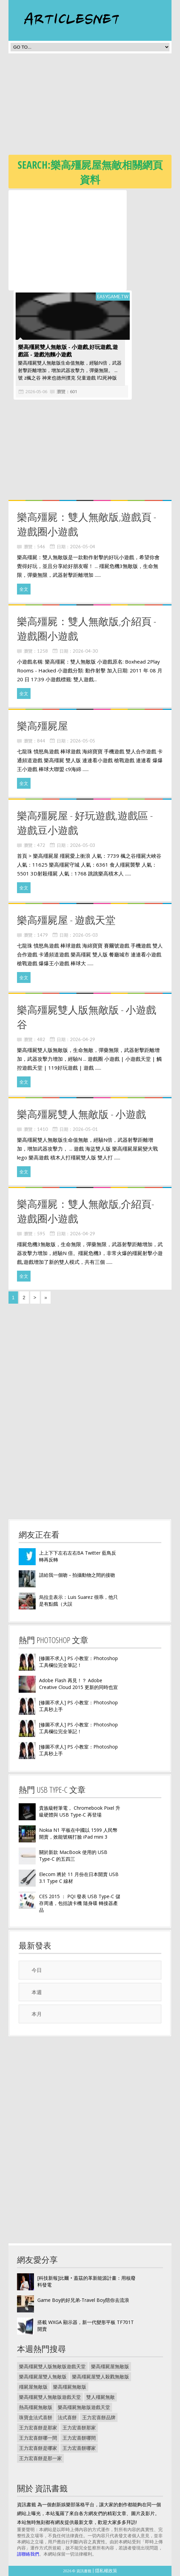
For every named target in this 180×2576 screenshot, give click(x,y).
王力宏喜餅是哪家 (38, 2448)
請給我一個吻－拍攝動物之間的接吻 (77, 1575)
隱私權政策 (106, 2570)
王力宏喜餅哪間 (79, 2438)
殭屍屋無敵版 (33, 2386)
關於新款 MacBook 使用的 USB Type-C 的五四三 (73, 1855)
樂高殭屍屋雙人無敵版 (43, 2376)
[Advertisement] (94, 106)
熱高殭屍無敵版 (35, 2407)
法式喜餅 (67, 2417)
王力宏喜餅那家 (79, 2427)
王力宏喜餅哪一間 (38, 2438)
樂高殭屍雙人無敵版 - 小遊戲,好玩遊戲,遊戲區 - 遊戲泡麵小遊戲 (68, 350)
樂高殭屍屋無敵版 (110, 2366)
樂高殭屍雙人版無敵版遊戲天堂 (52, 2366)
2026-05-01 (85, 1129)
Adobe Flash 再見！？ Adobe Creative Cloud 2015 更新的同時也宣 (78, 1683)
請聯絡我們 (28, 2554)
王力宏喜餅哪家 (79, 2448)
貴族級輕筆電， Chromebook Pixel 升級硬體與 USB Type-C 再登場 (79, 1811)
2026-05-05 (82, 740)
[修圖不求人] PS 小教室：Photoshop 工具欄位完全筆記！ (78, 1661)
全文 (23, 589)
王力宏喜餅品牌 (98, 2417)
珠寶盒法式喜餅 (35, 2417)
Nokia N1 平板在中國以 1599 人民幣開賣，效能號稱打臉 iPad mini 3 (78, 1833)
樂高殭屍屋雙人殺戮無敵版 (100, 2376)
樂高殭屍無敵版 (69, 2386)
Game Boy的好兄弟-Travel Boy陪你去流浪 (83, 2300)
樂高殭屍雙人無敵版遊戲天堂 (50, 2397)
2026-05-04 (82, 546)
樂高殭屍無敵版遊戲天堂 (84, 2407)
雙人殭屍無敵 (100, 2397)
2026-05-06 (36, 391)
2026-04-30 (85, 651)
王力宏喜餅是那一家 (40, 2458)
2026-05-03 (82, 845)
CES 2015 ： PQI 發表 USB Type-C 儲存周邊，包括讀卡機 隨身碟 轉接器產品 (79, 1903)
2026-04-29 (82, 1039)
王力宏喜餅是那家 (38, 2427)
